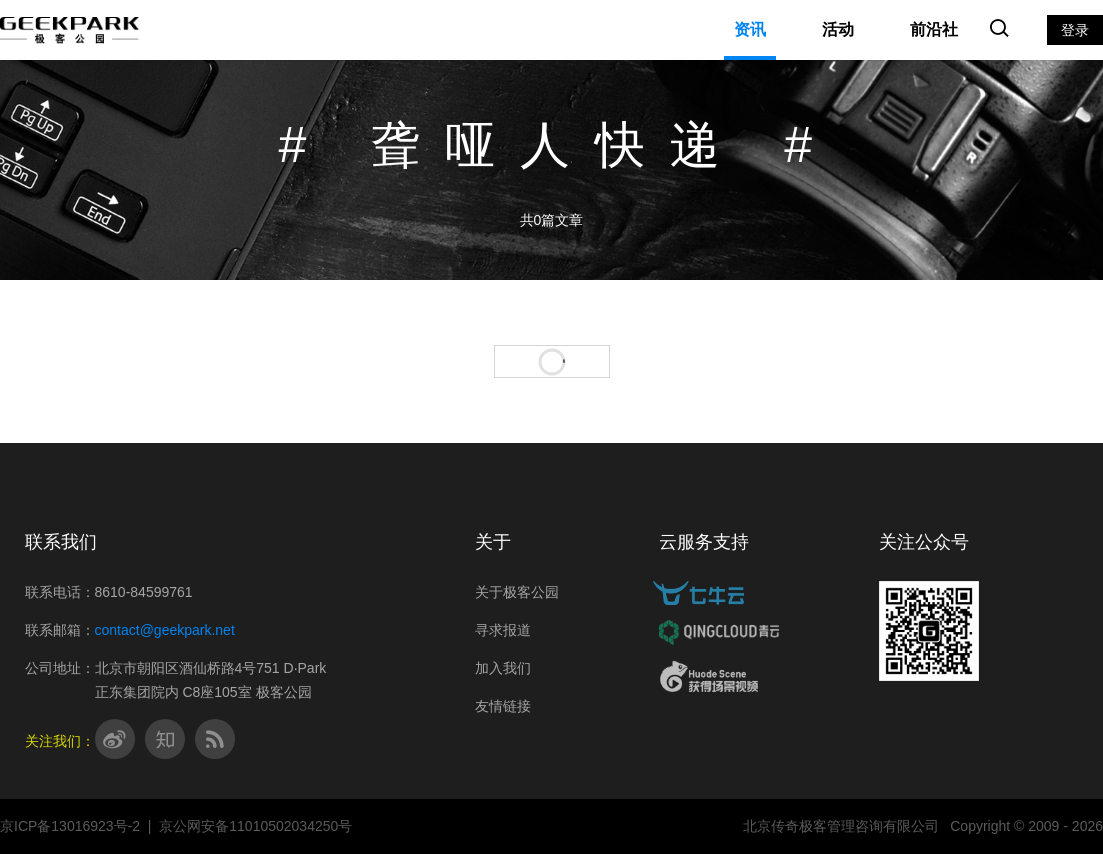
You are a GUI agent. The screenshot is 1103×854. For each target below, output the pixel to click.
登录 (1075, 30)
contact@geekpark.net (165, 630)
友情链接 (503, 706)
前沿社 (934, 29)
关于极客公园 (517, 592)
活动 (838, 29)
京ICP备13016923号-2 (70, 826)
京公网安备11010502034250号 (255, 826)
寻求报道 (503, 630)
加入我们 (503, 668)
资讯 (750, 29)
